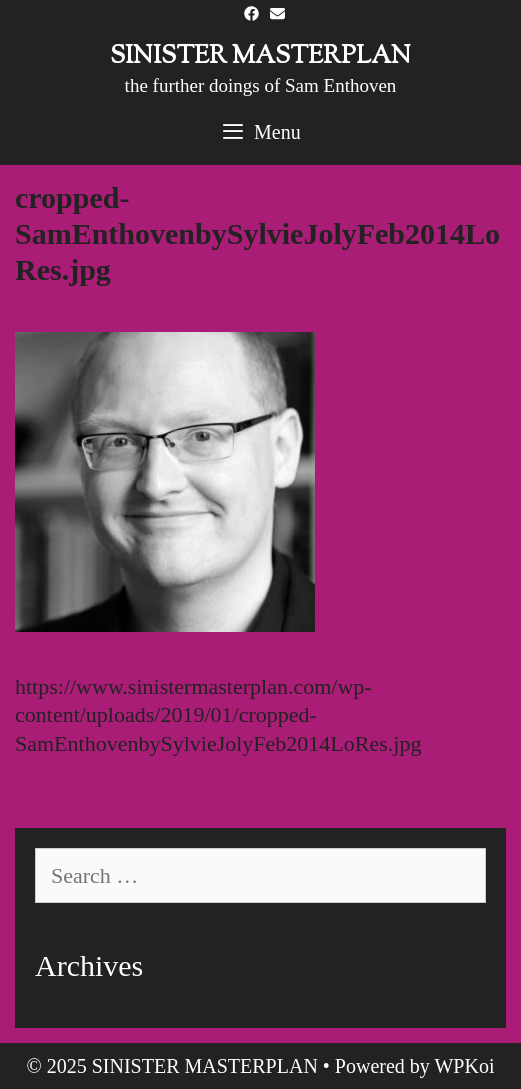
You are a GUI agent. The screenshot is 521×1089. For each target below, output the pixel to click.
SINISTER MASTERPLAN (260, 57)
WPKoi (464, 1066)
